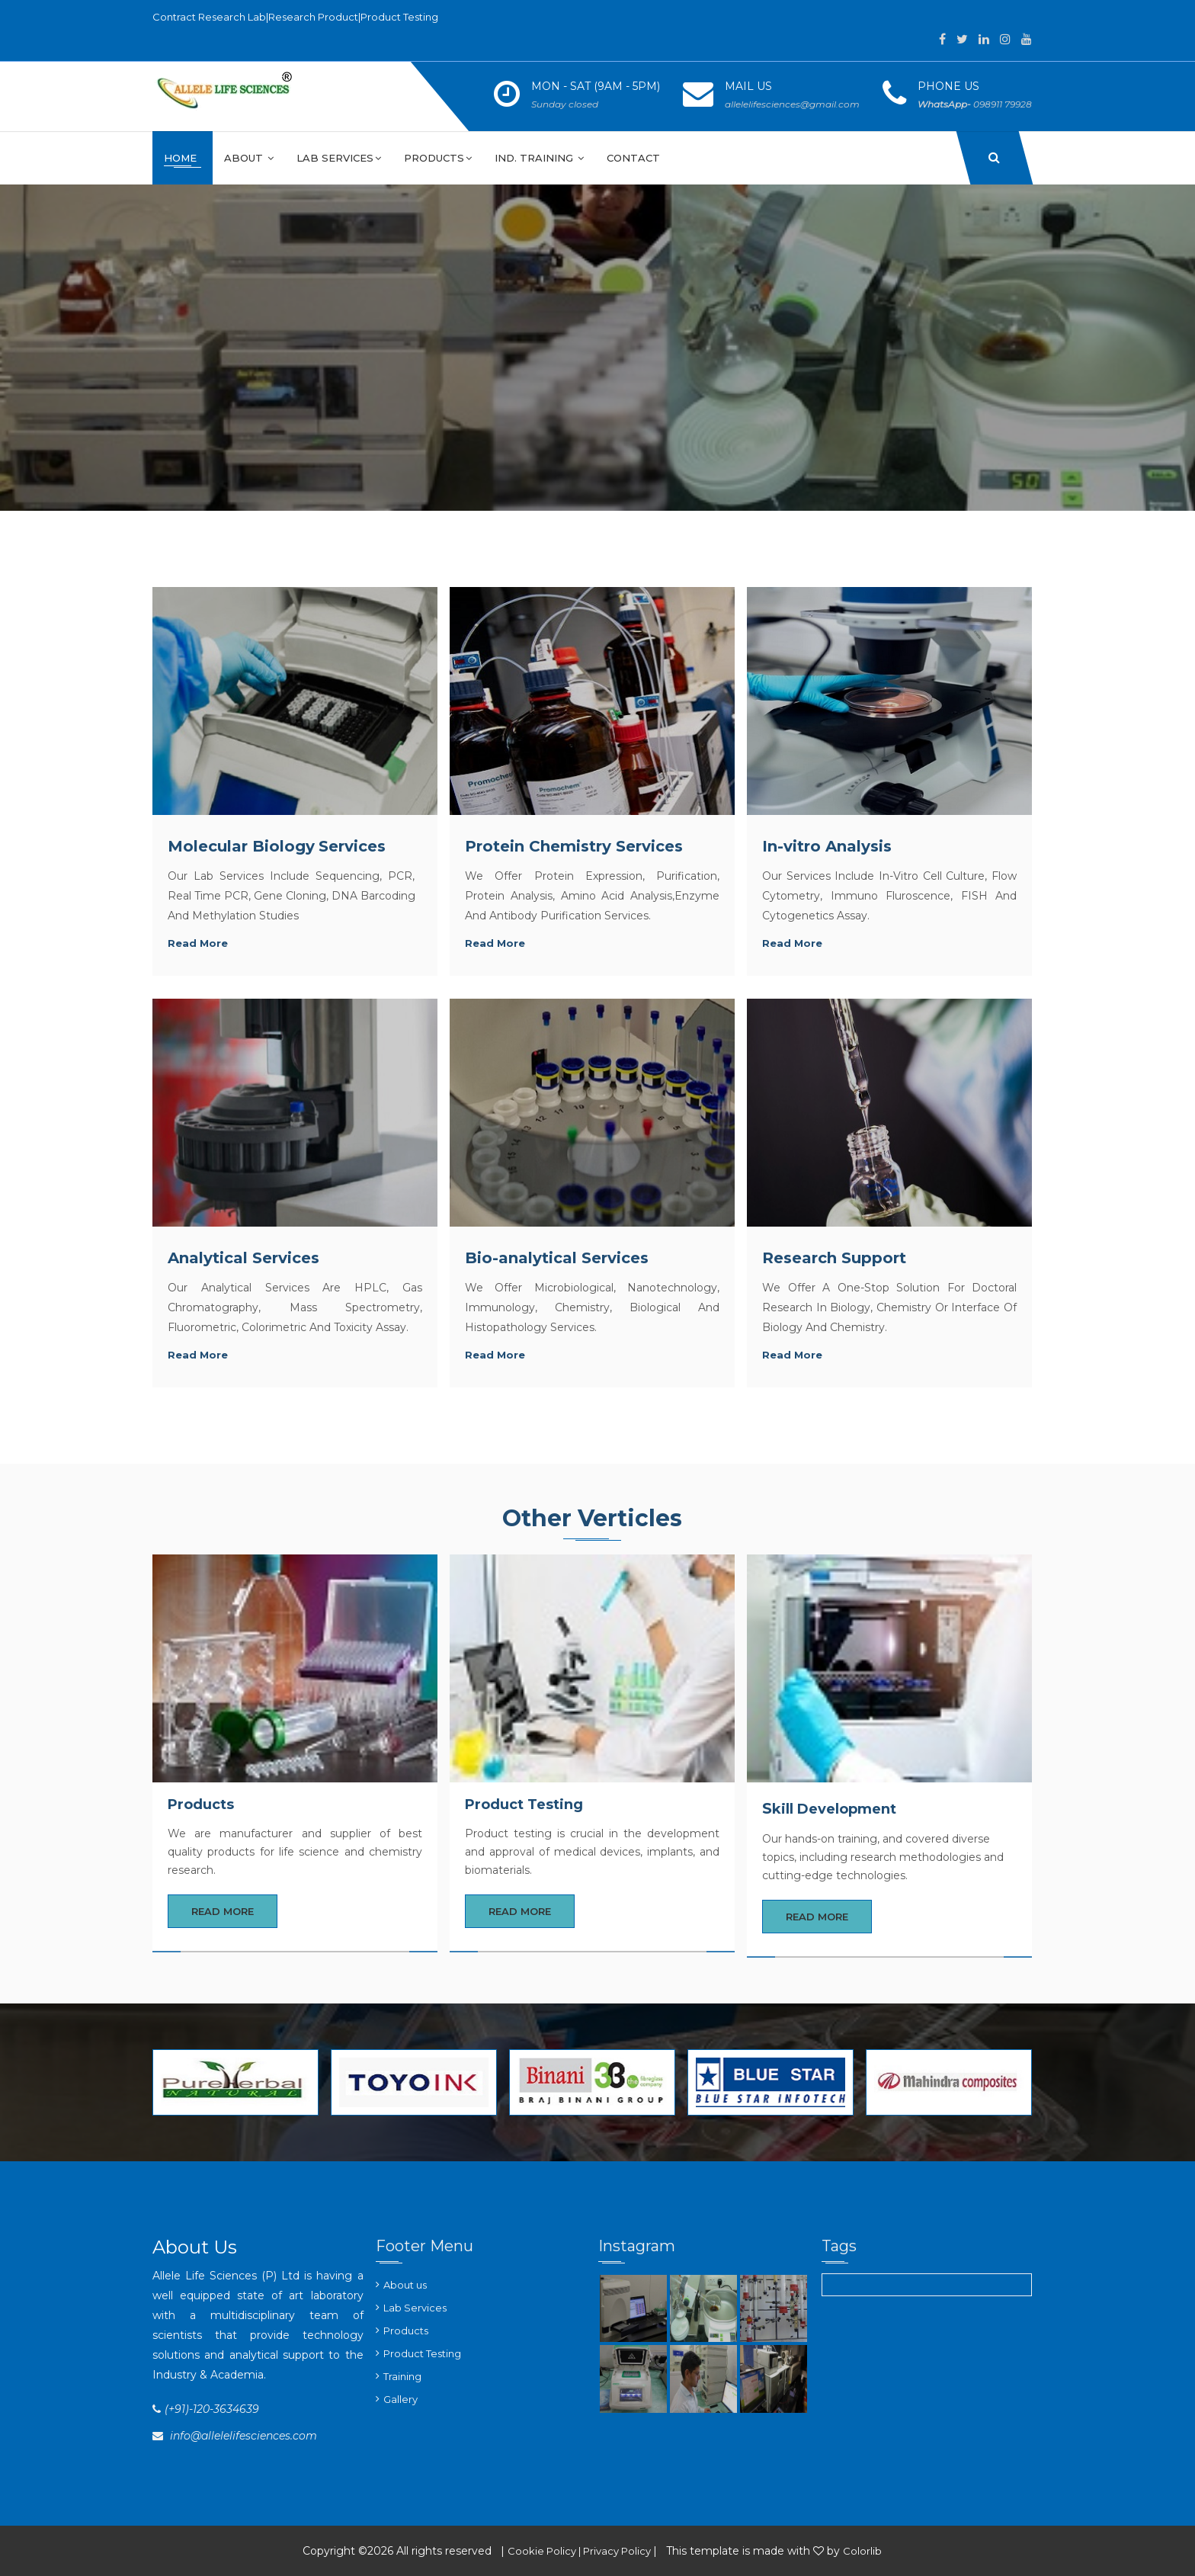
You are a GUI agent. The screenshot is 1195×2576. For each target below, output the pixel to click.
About (249, 158)
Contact (633, 158)
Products (438, 158)
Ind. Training (539, 158)
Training (402, 2376)
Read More (222, 1911)
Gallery (400, 2399)
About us (405, 2285)
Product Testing (422, 2353)
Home (182, 158)
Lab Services (338, 158)
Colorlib (862, 2551)
